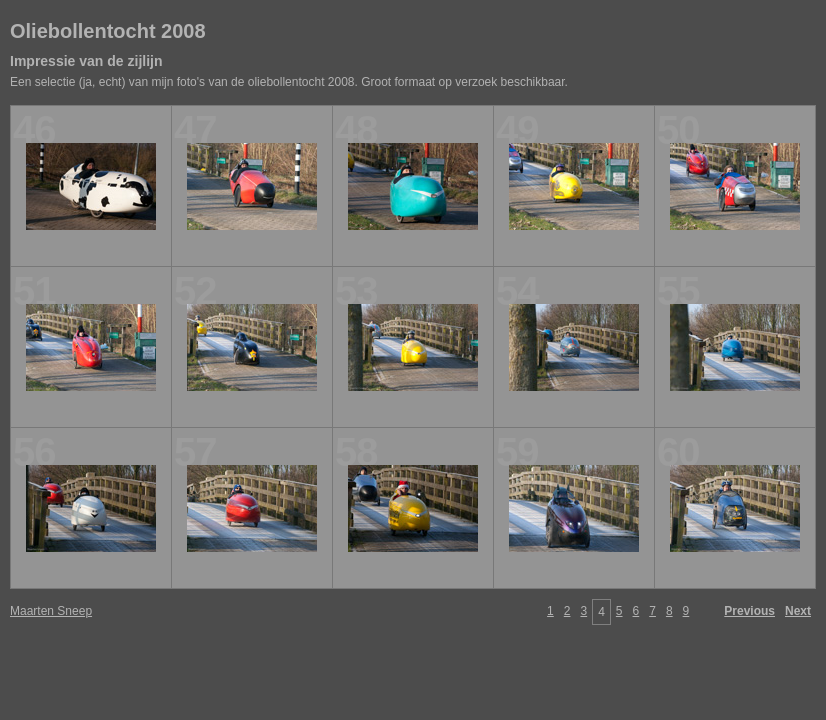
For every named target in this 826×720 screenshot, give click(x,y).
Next (798, 611)
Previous (749, 611)
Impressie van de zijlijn (86, 61)
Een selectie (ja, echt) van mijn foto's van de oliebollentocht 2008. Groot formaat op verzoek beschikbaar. (289, 82)
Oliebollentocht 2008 (108, 31)
